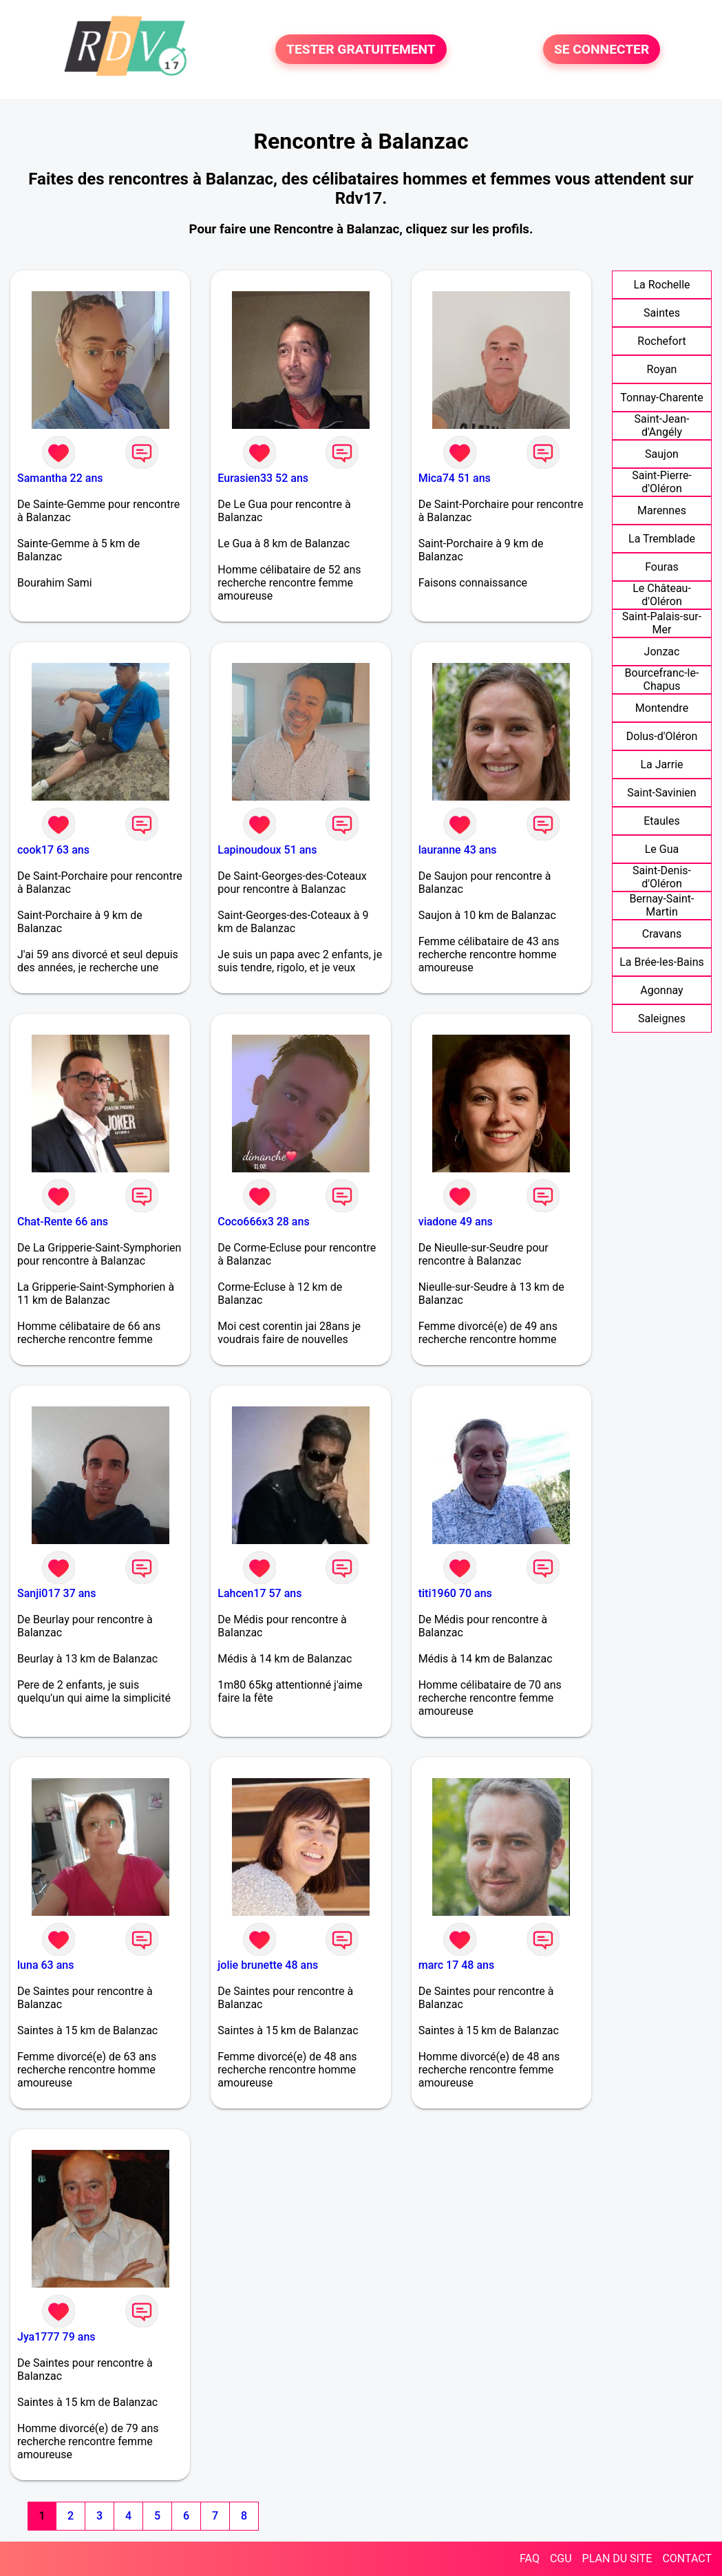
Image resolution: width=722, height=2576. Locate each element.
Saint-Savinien (661, 792)
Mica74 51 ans (454, 478)
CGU (561, 2558)
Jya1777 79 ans (56, 2336)
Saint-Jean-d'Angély (662, 425)
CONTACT (687, 2558)
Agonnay (661, 990)
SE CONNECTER (601, 49)
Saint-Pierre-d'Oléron (662, 482)
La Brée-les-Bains (661, 962)
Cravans (662, 933)
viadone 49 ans (455, 1221)
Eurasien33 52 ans (262, 478)
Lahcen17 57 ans (259, 1593)
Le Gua (662, 849)
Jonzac (662, 651)
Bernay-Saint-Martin (662, 905)
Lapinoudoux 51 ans (267, 849)
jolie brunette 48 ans (267, 1965)
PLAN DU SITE (617, 2558)
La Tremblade (661, 538)
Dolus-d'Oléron (661, 736)
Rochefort (661, 341)
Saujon (662, 454)
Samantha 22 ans (60, 478)
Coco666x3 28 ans (263, 1221)
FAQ (530, 2558)
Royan (662, 369)
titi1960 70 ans (455, 1593)
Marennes (661, 510)
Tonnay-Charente (661, 397)
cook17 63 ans (53, 849)
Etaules (661, 820)
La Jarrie (661, 764)
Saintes (662, 312)
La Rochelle (661, 284)
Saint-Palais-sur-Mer (661, 623)
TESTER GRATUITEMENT (361, 49)
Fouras (662, 566)
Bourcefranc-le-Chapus (662, 679)
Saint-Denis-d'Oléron (662, 877)
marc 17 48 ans (456, 1965)
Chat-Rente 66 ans (62, 1221)
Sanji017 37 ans (56, 1593)
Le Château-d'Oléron (662, 595)
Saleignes (662, 1018)
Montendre (661, 708)
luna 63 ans (45, 1965)
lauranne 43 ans (457, 849)
